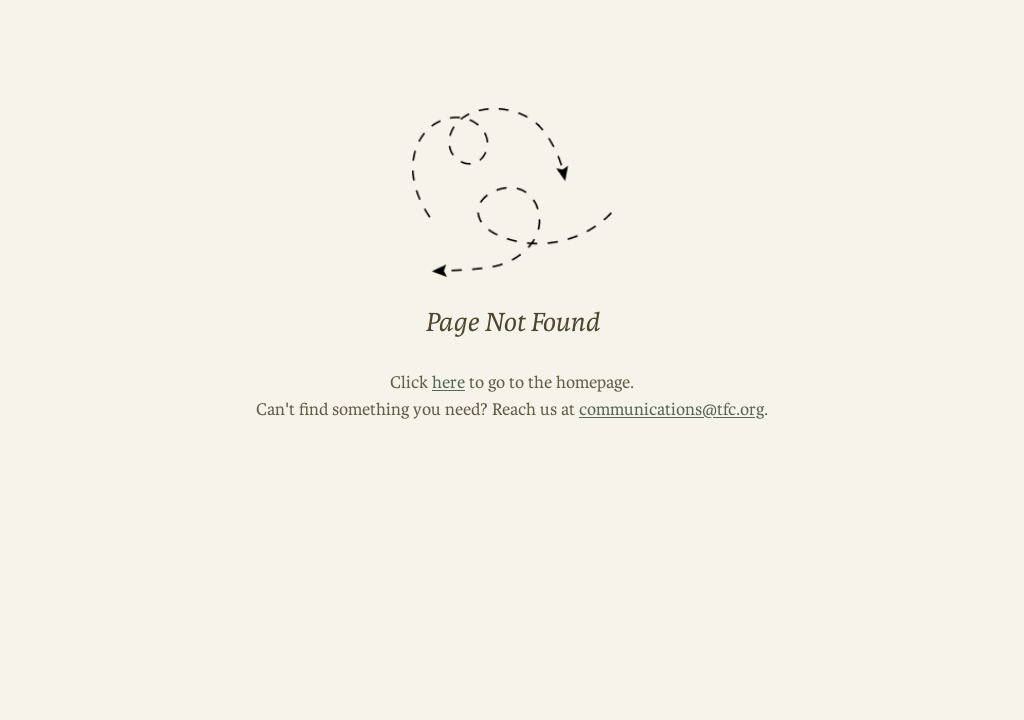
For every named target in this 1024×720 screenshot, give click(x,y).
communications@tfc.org (671, 409)
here (448, 382)
